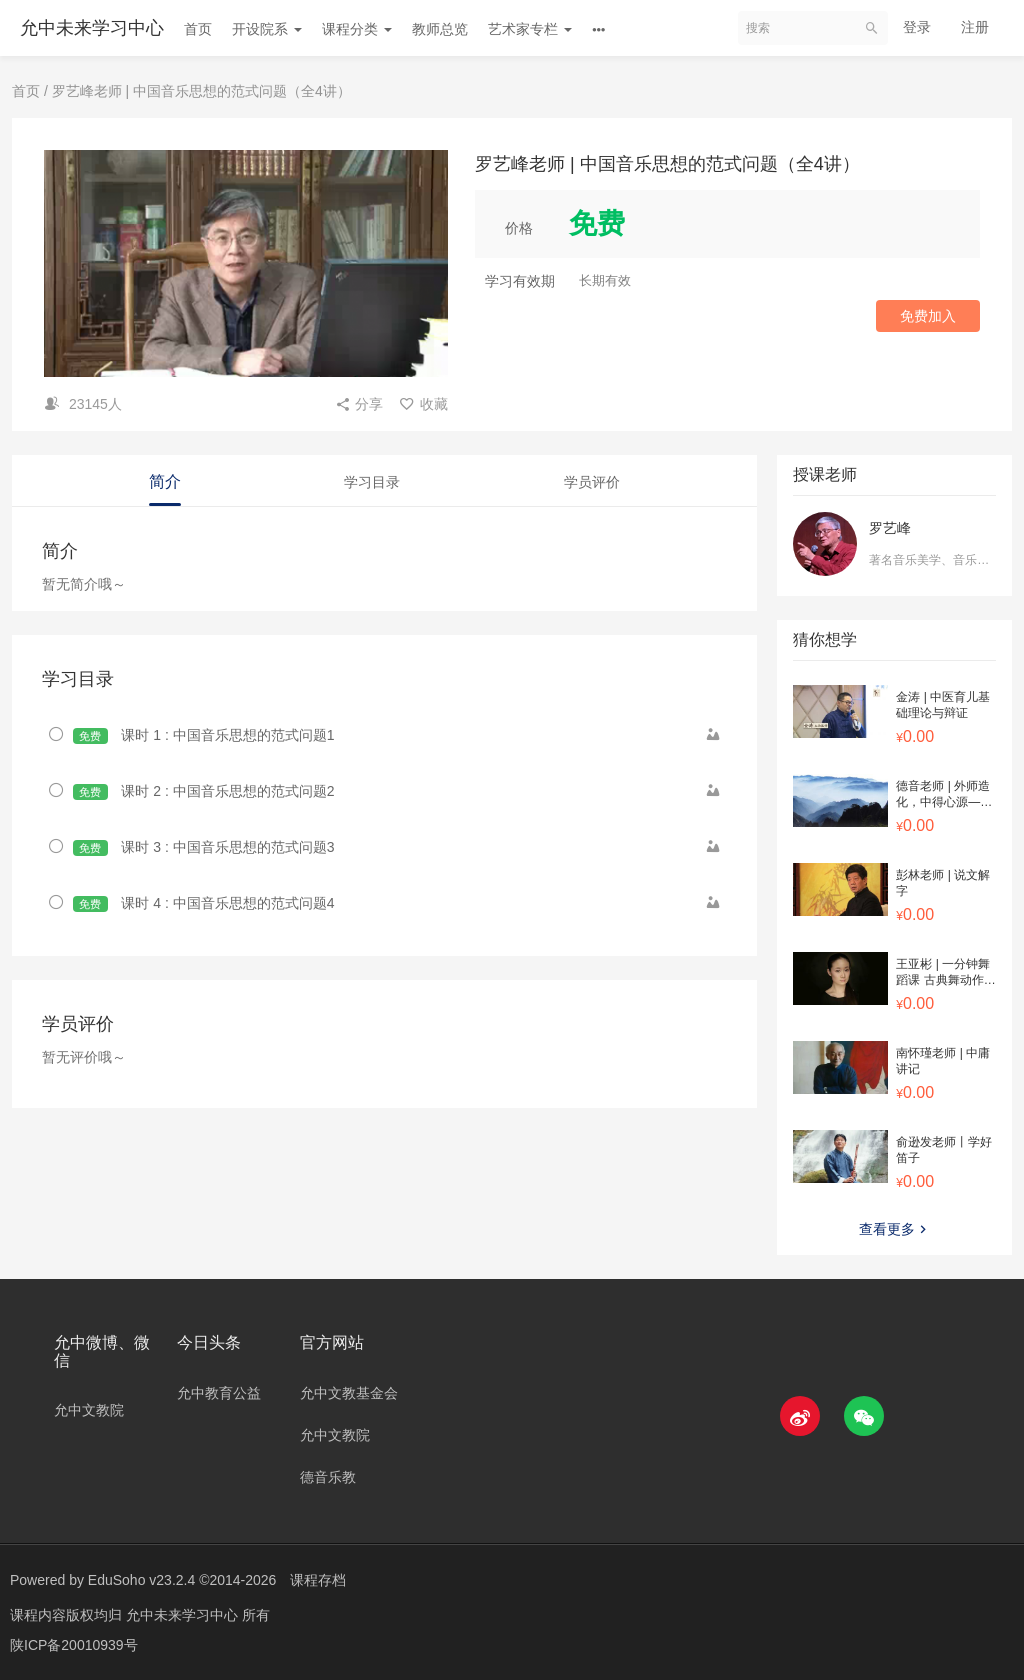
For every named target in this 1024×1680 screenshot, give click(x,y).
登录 (917, 27)
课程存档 (318, 1580)
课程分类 (357, 29)
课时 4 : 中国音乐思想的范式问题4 (204, 903)
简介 (165, 481)
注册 (975, 27)
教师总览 (440, 29)
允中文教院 (89, 1410)
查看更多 (895, 1229)
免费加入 (928, 316)
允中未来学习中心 (92, 28)
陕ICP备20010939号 (74, 1645)
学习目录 (372, 482)
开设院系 (267, 29)
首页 (198, 29)
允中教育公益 (219, 1393)
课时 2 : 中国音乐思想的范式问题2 (204, 791)
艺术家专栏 (530, 29)
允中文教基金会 (349, 1393)
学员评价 (592, 482)
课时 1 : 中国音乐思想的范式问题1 (204, 735)
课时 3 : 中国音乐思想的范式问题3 (204, 847)
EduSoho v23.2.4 (141, 1580)
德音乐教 (328, 1477)
